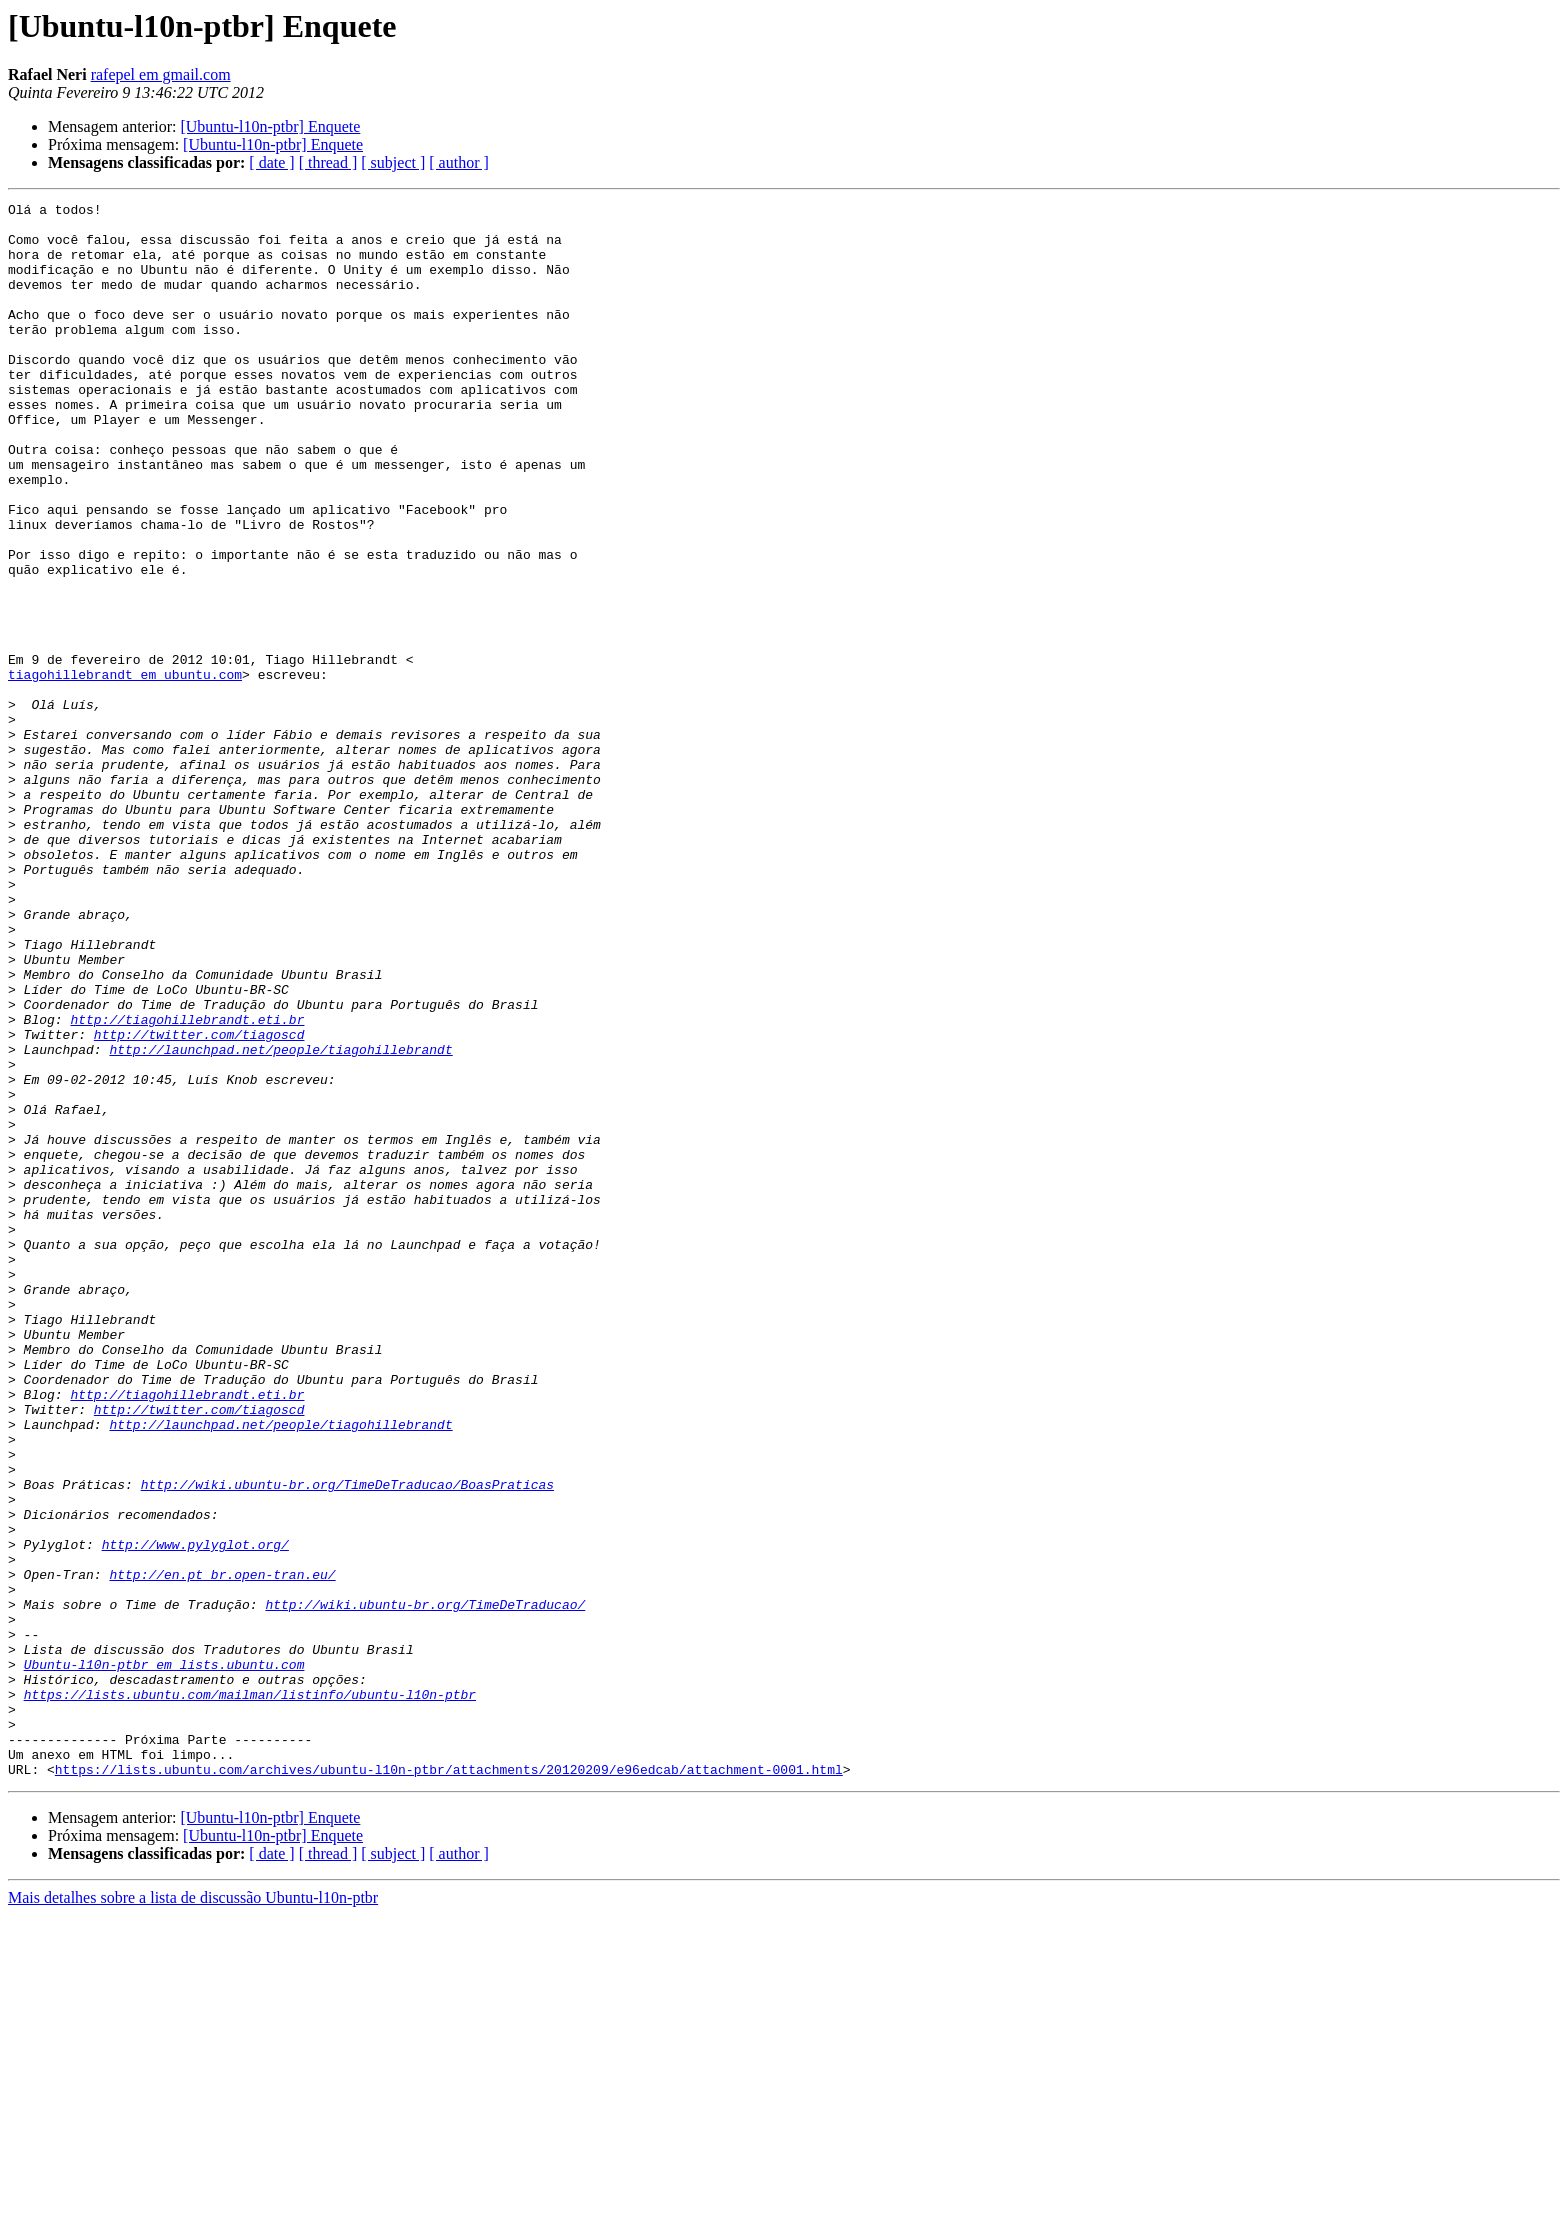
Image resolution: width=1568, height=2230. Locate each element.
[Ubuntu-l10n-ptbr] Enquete (270, 126)
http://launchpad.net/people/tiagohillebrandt (280, 1220)
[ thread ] (328, 162)
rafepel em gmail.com (161, 74)
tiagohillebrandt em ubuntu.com (125, 770)
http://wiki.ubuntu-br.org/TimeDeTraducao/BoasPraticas (347, 1742)
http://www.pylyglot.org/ (195, 1814)
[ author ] (459, 162)
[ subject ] (393, 162)
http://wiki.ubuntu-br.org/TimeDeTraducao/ (425, 1886)
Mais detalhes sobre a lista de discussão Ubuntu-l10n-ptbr (193, 2212)
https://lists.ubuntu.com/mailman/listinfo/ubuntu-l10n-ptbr (250, 1994)
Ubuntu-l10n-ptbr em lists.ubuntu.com (164, 1958)
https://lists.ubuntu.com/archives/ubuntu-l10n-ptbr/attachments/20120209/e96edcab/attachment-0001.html (449, 2084)
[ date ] (271, 162)
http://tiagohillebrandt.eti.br (187, 1184)
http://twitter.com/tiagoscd (199, 1202)
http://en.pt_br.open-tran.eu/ (222, 1850)
